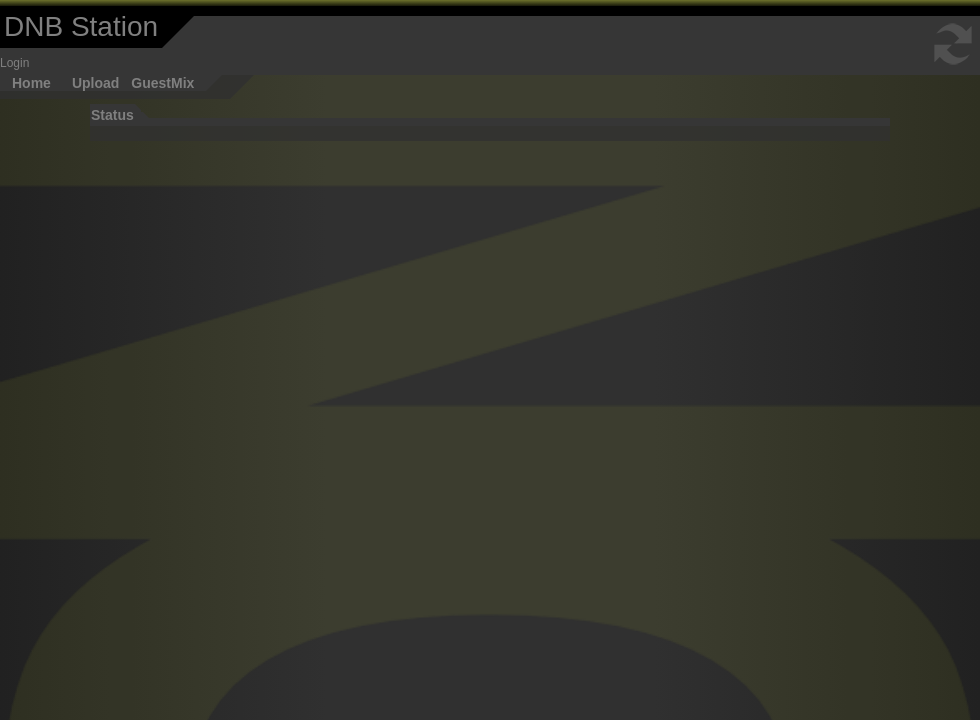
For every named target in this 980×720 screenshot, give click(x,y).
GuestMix (162, 83)
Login (14, 63)
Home (31, 83)
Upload (95, 83)
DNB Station (81, 26)
